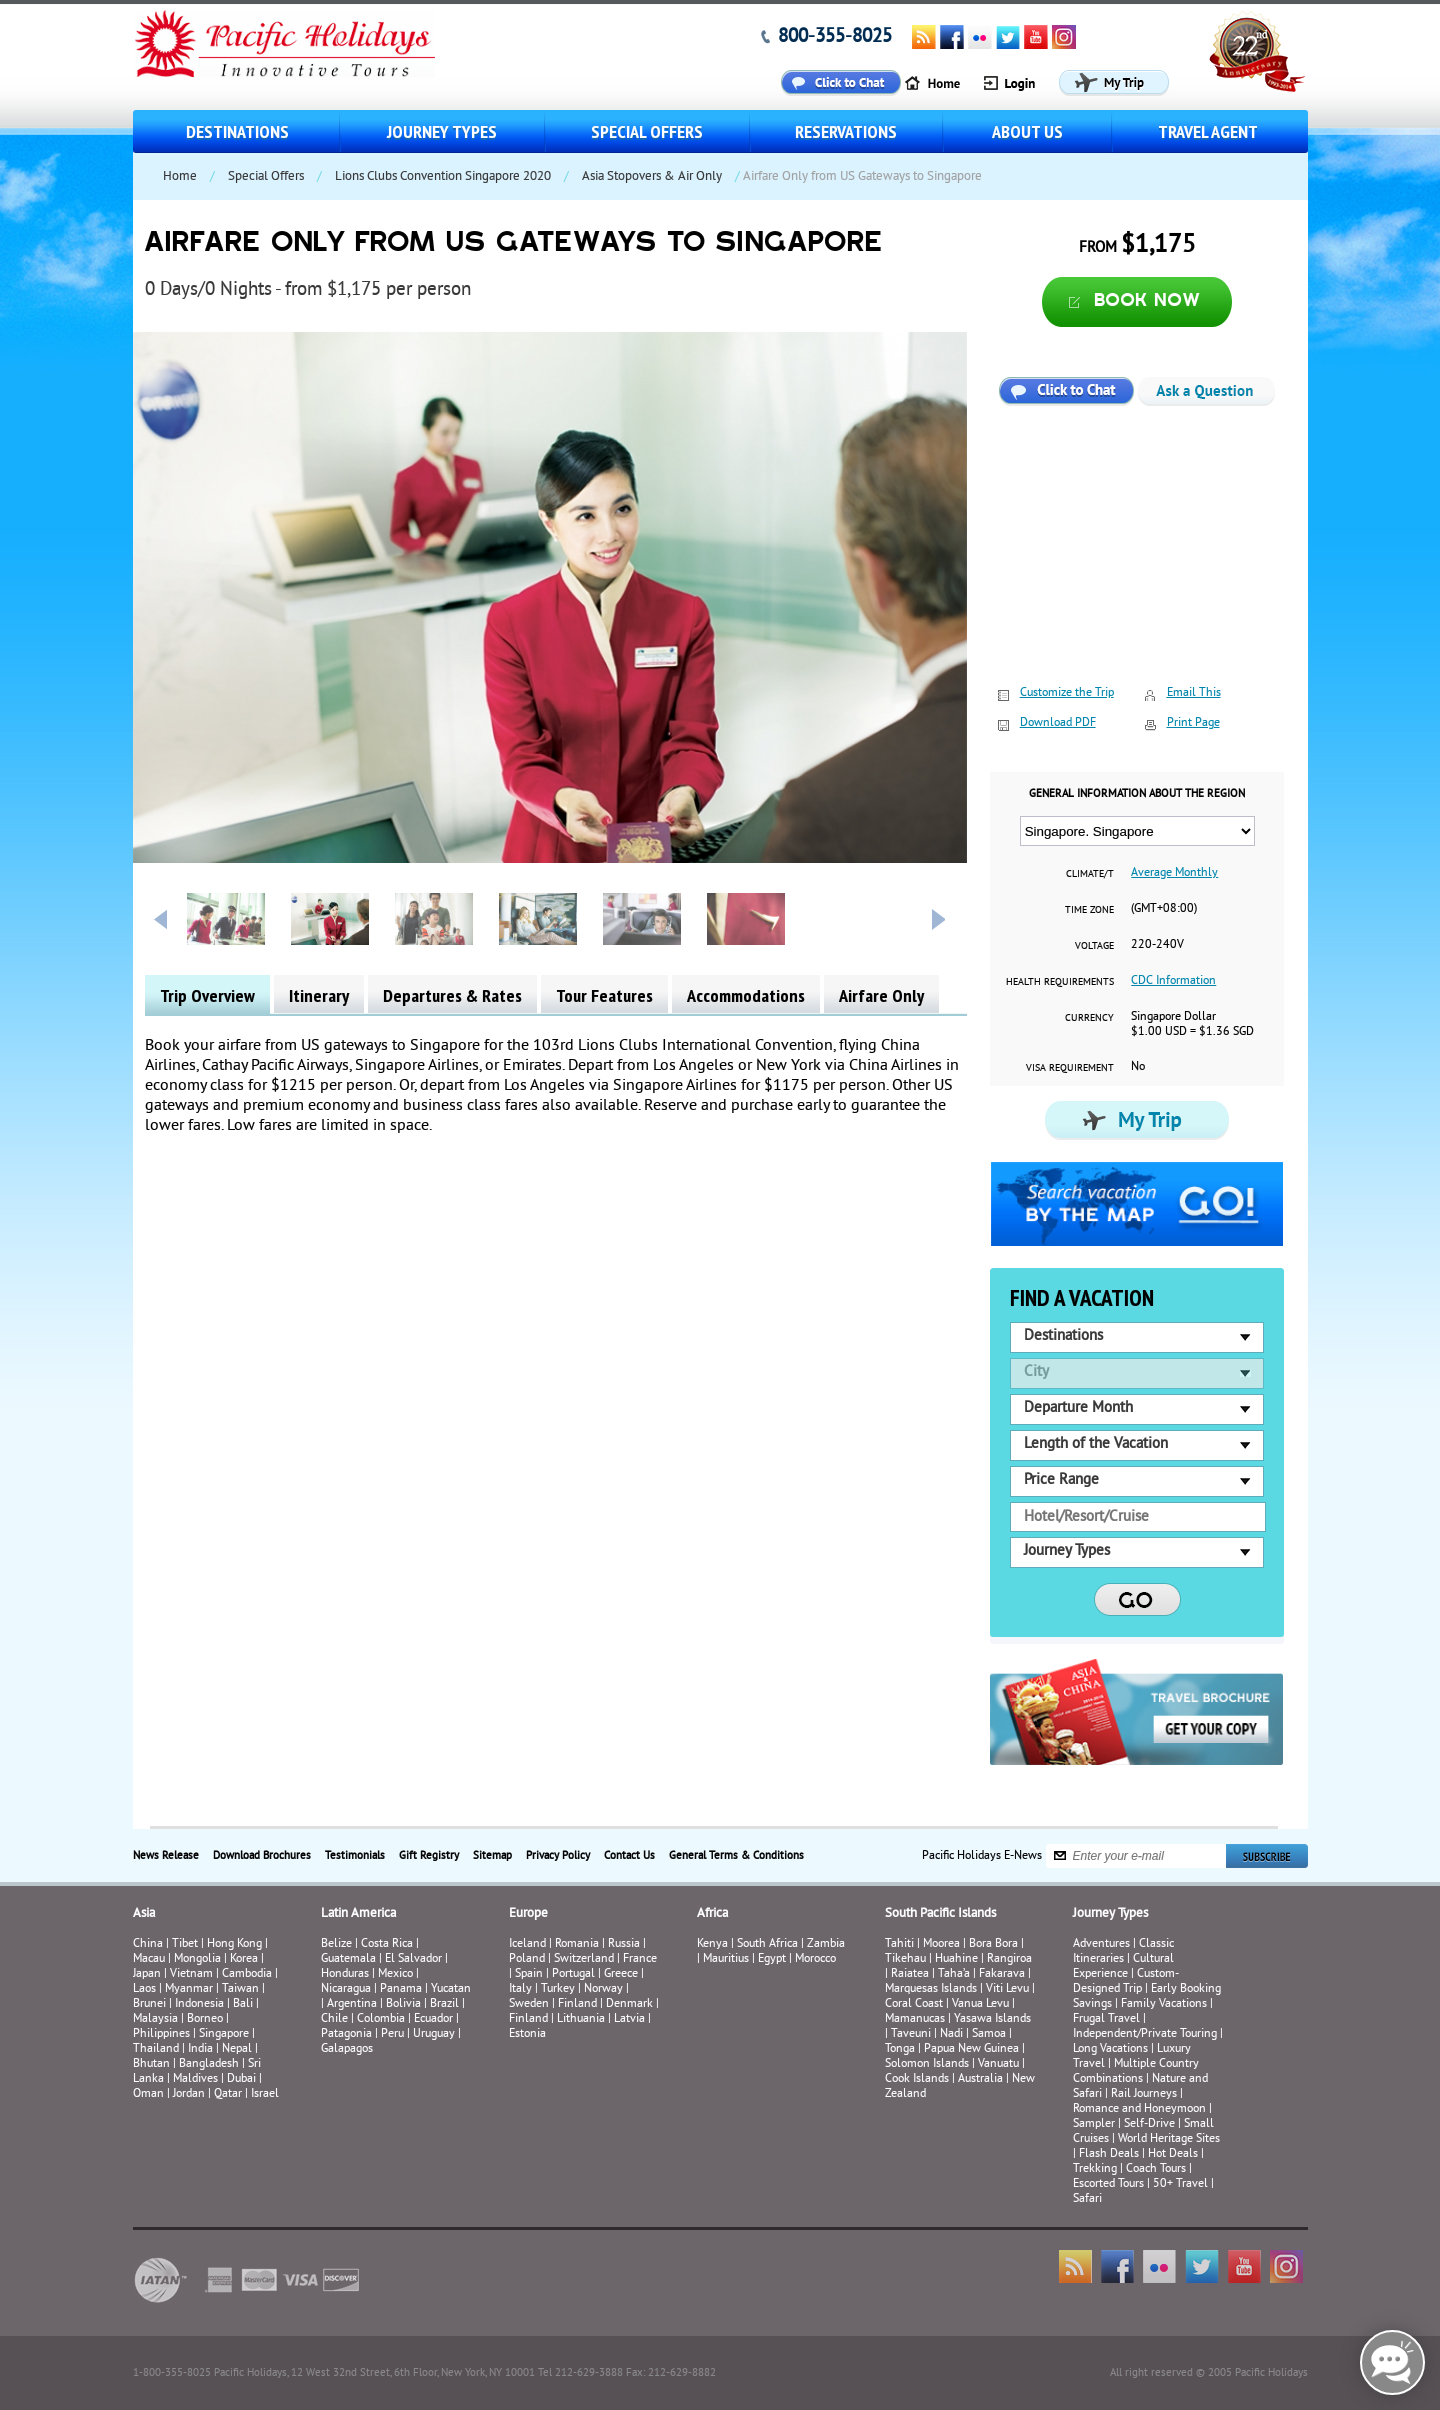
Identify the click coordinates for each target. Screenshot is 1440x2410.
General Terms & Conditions (736, 1856)
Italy (520, 1989)
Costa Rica (387, 1944)
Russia (624, 1944)
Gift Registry (429, 1856)
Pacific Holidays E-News (982, 1855)
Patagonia (348, 2034)
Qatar (228, 2094)
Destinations (237, 131)
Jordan (189, 2094)
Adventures (1101, 1944)
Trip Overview (207, 995)
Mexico (395, 1974)
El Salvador (413, 1959)
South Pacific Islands (940, 1914)
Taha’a (954, 1974)
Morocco (815, 1959)
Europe (528, 1914)
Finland (577, 2004)
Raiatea (910, 1974)
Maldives (195, 2079)
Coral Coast (914, 2004)
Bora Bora (993, 1944)
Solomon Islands (927, 2064)
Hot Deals (1173, 2154)
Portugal (573, 1974)
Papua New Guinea (971, 2049)
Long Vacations (1110, 2049)
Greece (621, 1974)
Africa (712, 1914)
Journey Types (442, 131)
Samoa (989, 2034)
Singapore (224, 2034)
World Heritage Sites (1169, 2139)
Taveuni (911, 2034)
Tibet (186, 1944)
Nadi (951, 2034)
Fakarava (1002, 1974)
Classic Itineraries (1123, 1952)
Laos (144, 1989)
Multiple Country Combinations (1136, 2072)
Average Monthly (1174, 873)
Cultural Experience (1123, 1967)
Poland (527, 1959)
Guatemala (348, 1959)
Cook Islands (917, 2079)
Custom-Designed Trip (1126, 1982)
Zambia (826, 1944)
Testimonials (355, 1856)
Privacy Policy (558, 1856)
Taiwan (240, 1989)
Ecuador (433, 2019)
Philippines (161, 2034)
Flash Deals (1109, 2154)
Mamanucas (915, 2019)
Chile (334, 2019)
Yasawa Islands (992, 2019)
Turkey (558, 1989)
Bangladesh (209, 2064)
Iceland (527, 1944)
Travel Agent (1208, 131)
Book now (1147, 301)
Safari (1087, 2199)
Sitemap (492, 1856)
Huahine (956, 1959)
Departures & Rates (452, 995)
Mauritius (726, 1959)
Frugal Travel (1106, 2019)
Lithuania (581, 2019)
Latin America (358, 1914)
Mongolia (197, 1959)
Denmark (629, 2004)
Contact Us (629, 1856)
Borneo (205, 2019)
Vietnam (191, 1974)
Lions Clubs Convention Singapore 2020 (443, 177)
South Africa (767, 1944)
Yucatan (451, 1989)
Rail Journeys (1144, 2094)
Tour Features (604, 995)
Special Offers (647, 131)
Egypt (772, 1959)
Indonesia (199, 2004)
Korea (244, 1959)
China (148, 1944)
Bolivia (403, 2004)
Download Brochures (262, 1856)
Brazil (444, 2004)
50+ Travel (1180, 2184)
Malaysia (155, 2019)
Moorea (941, 1944)
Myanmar (189, 1989)
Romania (577, 1944)
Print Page (1193, 723)
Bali (243, 2004)
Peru (392, 2034)
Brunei (149, 2004)
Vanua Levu (980, 2004)
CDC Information (1173, 981)
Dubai (241, 2079)
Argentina (352, 2004)
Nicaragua (346, 1989)
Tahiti (899, 1944)
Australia (980, 2079)
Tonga (900, 2049)
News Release (166, 1856)
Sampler (1094, 2124)
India (200, 2049)
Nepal (237, 2049)
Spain (529, 1974)
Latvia (629, 2019)
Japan (147, 1974)
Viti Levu (1007, 1989)
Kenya (712, 1944)
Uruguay (434, 2034)
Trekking (1095, 2169)
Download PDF (1058, 723)
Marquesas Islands (931, 1989)
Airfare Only (881, 995)
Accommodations (746, 995)
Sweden (529, 2004)
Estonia (527, 2034)
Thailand (156, 2049)
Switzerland (584, 1959)
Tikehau (905, 1959)
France (640, 1959)
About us (1027, 131)
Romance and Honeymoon (1139, 2109)
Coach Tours (1156, 2169)
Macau (149, 1959)
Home (180, 177)
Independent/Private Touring (1145, 2034)
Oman (148, 2094)
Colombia (381, 2019)
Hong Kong (234, 1944)
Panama (401, 1989)
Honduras (345, 1974)
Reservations (846, 131)
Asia (144, 1914)
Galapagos (347, 2049)
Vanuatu (998, 2064)
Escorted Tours (1108, 2184)
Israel (265, 2094)
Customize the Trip (1067, 693)
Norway (603, 1989)
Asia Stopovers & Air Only (652, 177)
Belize (336, 1944)
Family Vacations (1164, 2004)
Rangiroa (1009, 1959)
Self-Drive (1149, 2124)
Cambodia (247, 1974)
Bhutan (151, 2064)
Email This (1194, 693)
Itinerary (319, 995)
